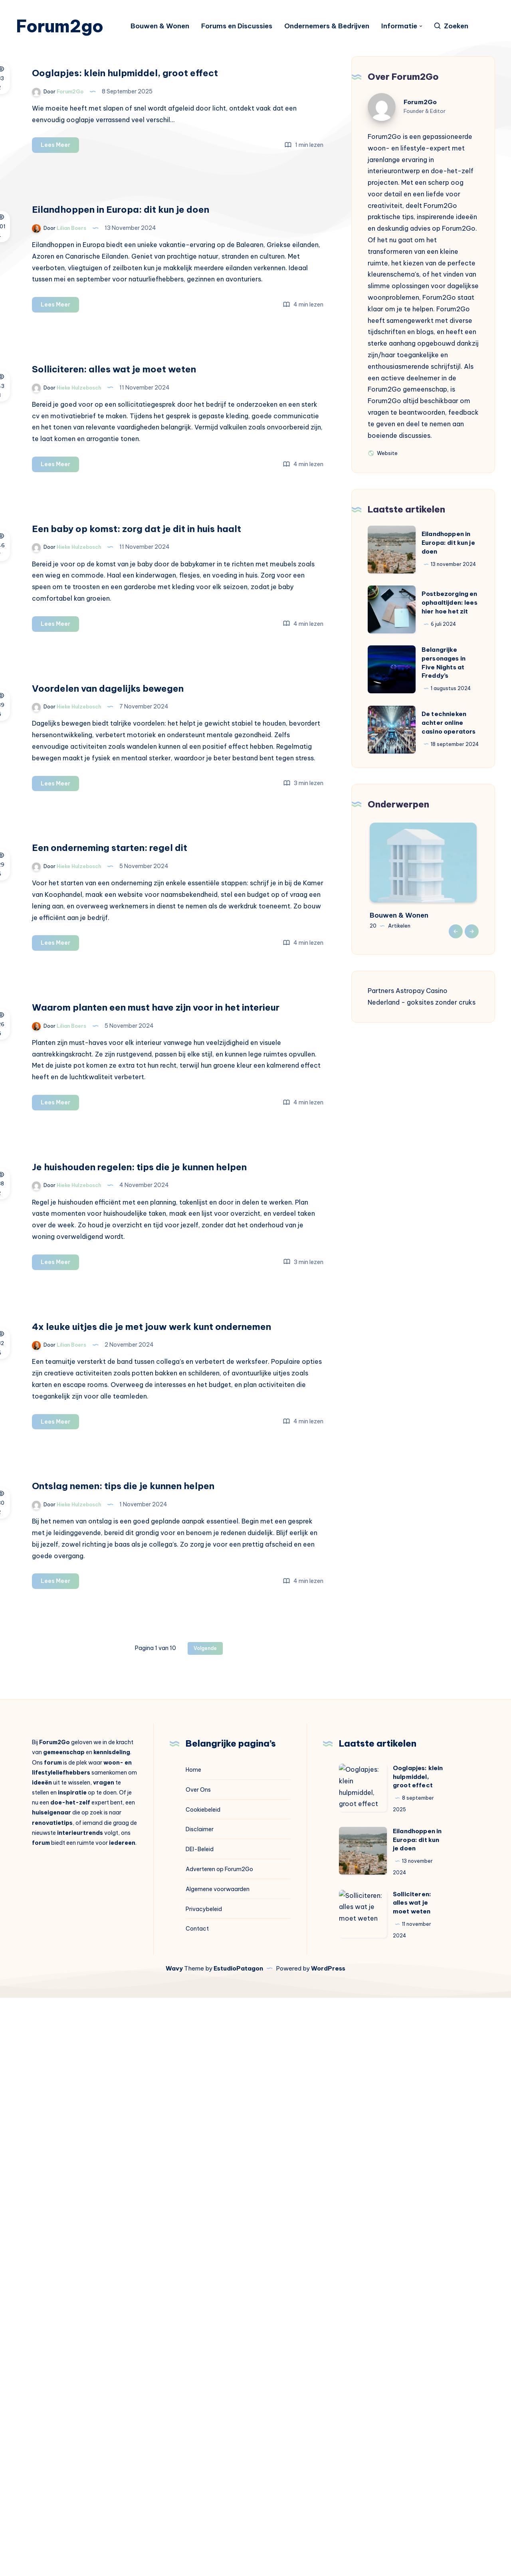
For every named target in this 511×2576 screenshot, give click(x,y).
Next (472, 955)
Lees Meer (193, 202)
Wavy (174, 2546)
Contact (197, 2507)
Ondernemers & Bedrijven (334, 28)
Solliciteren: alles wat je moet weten (412, 2481)
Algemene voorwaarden (218, 2467)
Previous (456, 955)
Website (383, 476)
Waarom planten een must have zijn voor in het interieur (237, 1372)
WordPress (328, 2546)
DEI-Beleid (200, 2428)
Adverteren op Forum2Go (219, 2447)
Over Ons (198, 2368)
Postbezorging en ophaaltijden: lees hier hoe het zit (449, 626)
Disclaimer (200, 2408)
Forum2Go (420, 125)
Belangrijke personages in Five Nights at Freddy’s (443, 686)
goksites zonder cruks (441, 1026)
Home (193, 2348)
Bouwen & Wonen (168, 28)
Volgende (205, 2227)
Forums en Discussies (244, 28)
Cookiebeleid (203, 2388)
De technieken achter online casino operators (448, 746)
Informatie (407, 28)
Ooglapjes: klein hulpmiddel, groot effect (418, 2355)
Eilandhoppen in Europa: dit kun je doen (448, 566)
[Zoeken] (458, 28)
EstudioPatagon (238, 2546)
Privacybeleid (204, 2487)
